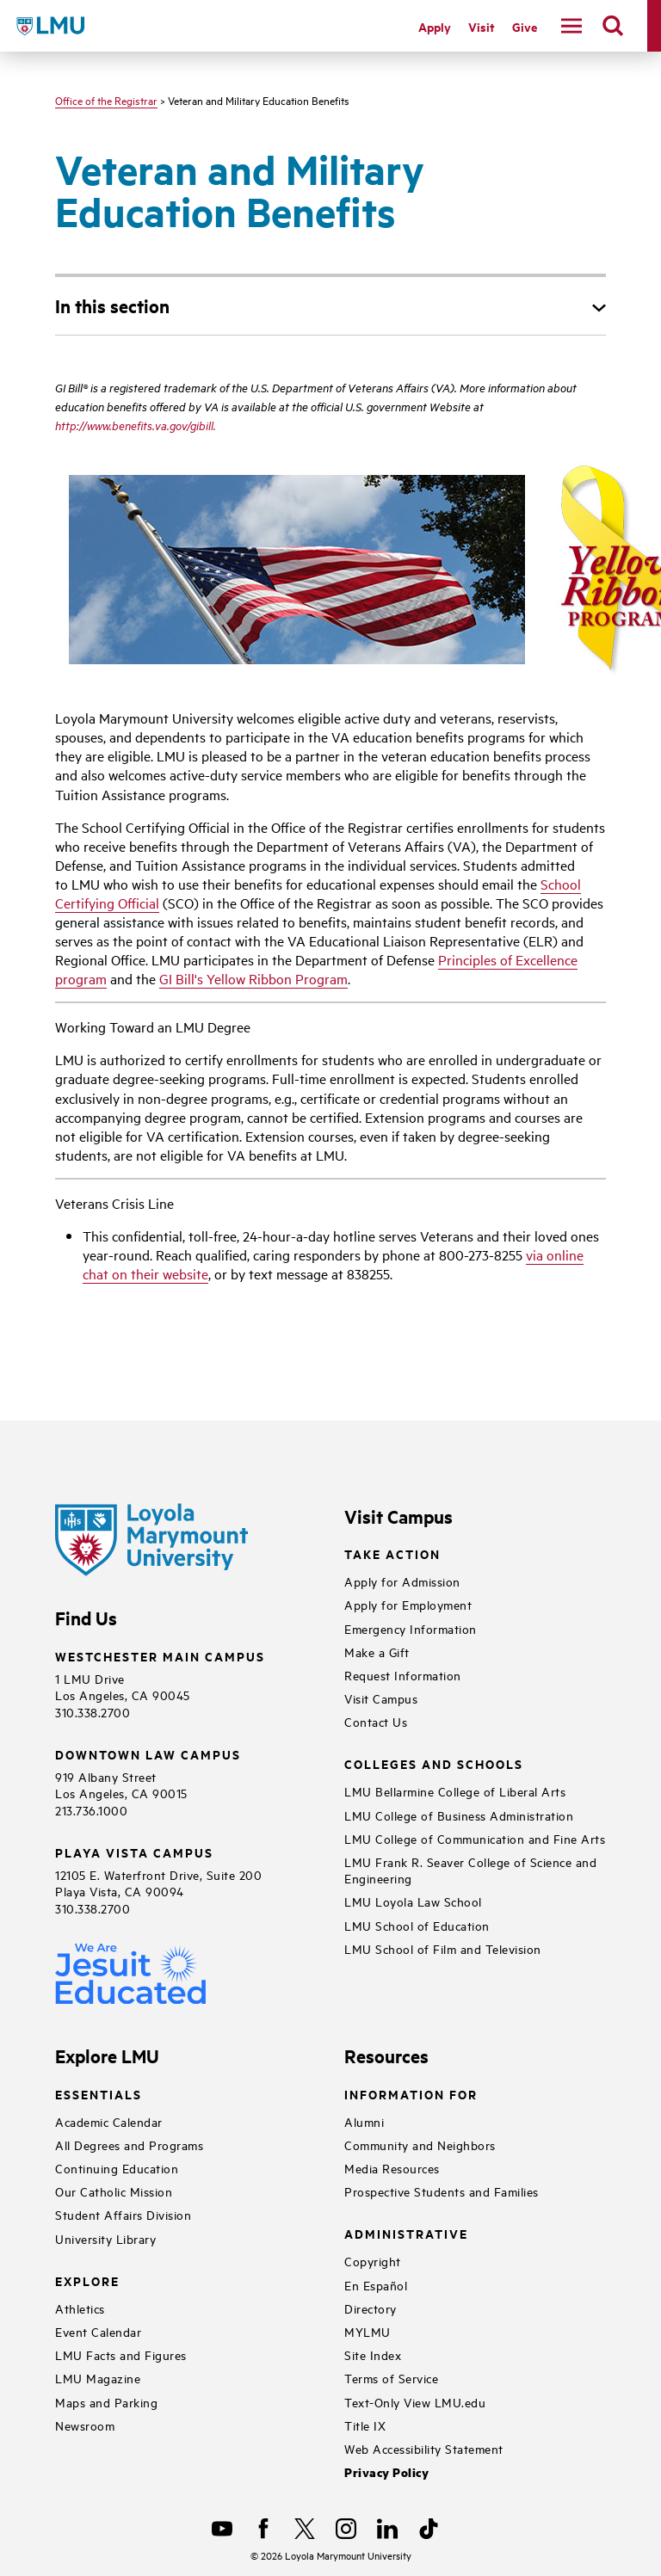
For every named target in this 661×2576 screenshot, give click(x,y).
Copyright (372, 2260)
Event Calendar (98, 2331)
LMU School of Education (417, 1925)
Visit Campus (380, 1698)
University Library (105, 2238)
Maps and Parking (106, 2402)
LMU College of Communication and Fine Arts (474, 1838)
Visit (481, 26)
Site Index (372, 2354)
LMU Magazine (97, 2378)
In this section (112, 305)
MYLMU (367, 2331)
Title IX (365, 2425)
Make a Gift (377, 1651)
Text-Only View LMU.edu (414, 2402)
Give (524, 26)
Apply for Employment (408, 1604)
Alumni (364, 2121)
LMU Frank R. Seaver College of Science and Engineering (470, 1869)
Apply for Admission (402, 1581)
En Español (375, 2285)
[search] (612, 25)
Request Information (402, 1675)
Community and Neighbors (420, 2144)
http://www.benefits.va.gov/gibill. (135, 425)
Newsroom (84, 2425)
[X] (304, 2528)
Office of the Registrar (106, 100)
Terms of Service (391, 2378)
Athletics (80, 2308)
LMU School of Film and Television (442, 1948)
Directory (370, 2308)
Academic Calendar (109, 2121)
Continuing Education (116, 2168)
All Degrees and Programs (129, 2144)
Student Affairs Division (123, 2214)
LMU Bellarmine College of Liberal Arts (454, 1791)
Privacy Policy (386, 2472)
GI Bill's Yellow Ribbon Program (253, 978)
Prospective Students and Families (441, 2191)
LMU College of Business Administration (458, 1815)
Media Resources (392, 2168)
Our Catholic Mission (113, 2191)
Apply (434, 26)
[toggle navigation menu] (571, 25)
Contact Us (375, 1721)
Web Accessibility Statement (423, 2448)
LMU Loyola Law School (413, 1901)
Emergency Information (410, 1628)
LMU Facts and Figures (121, 2354)
